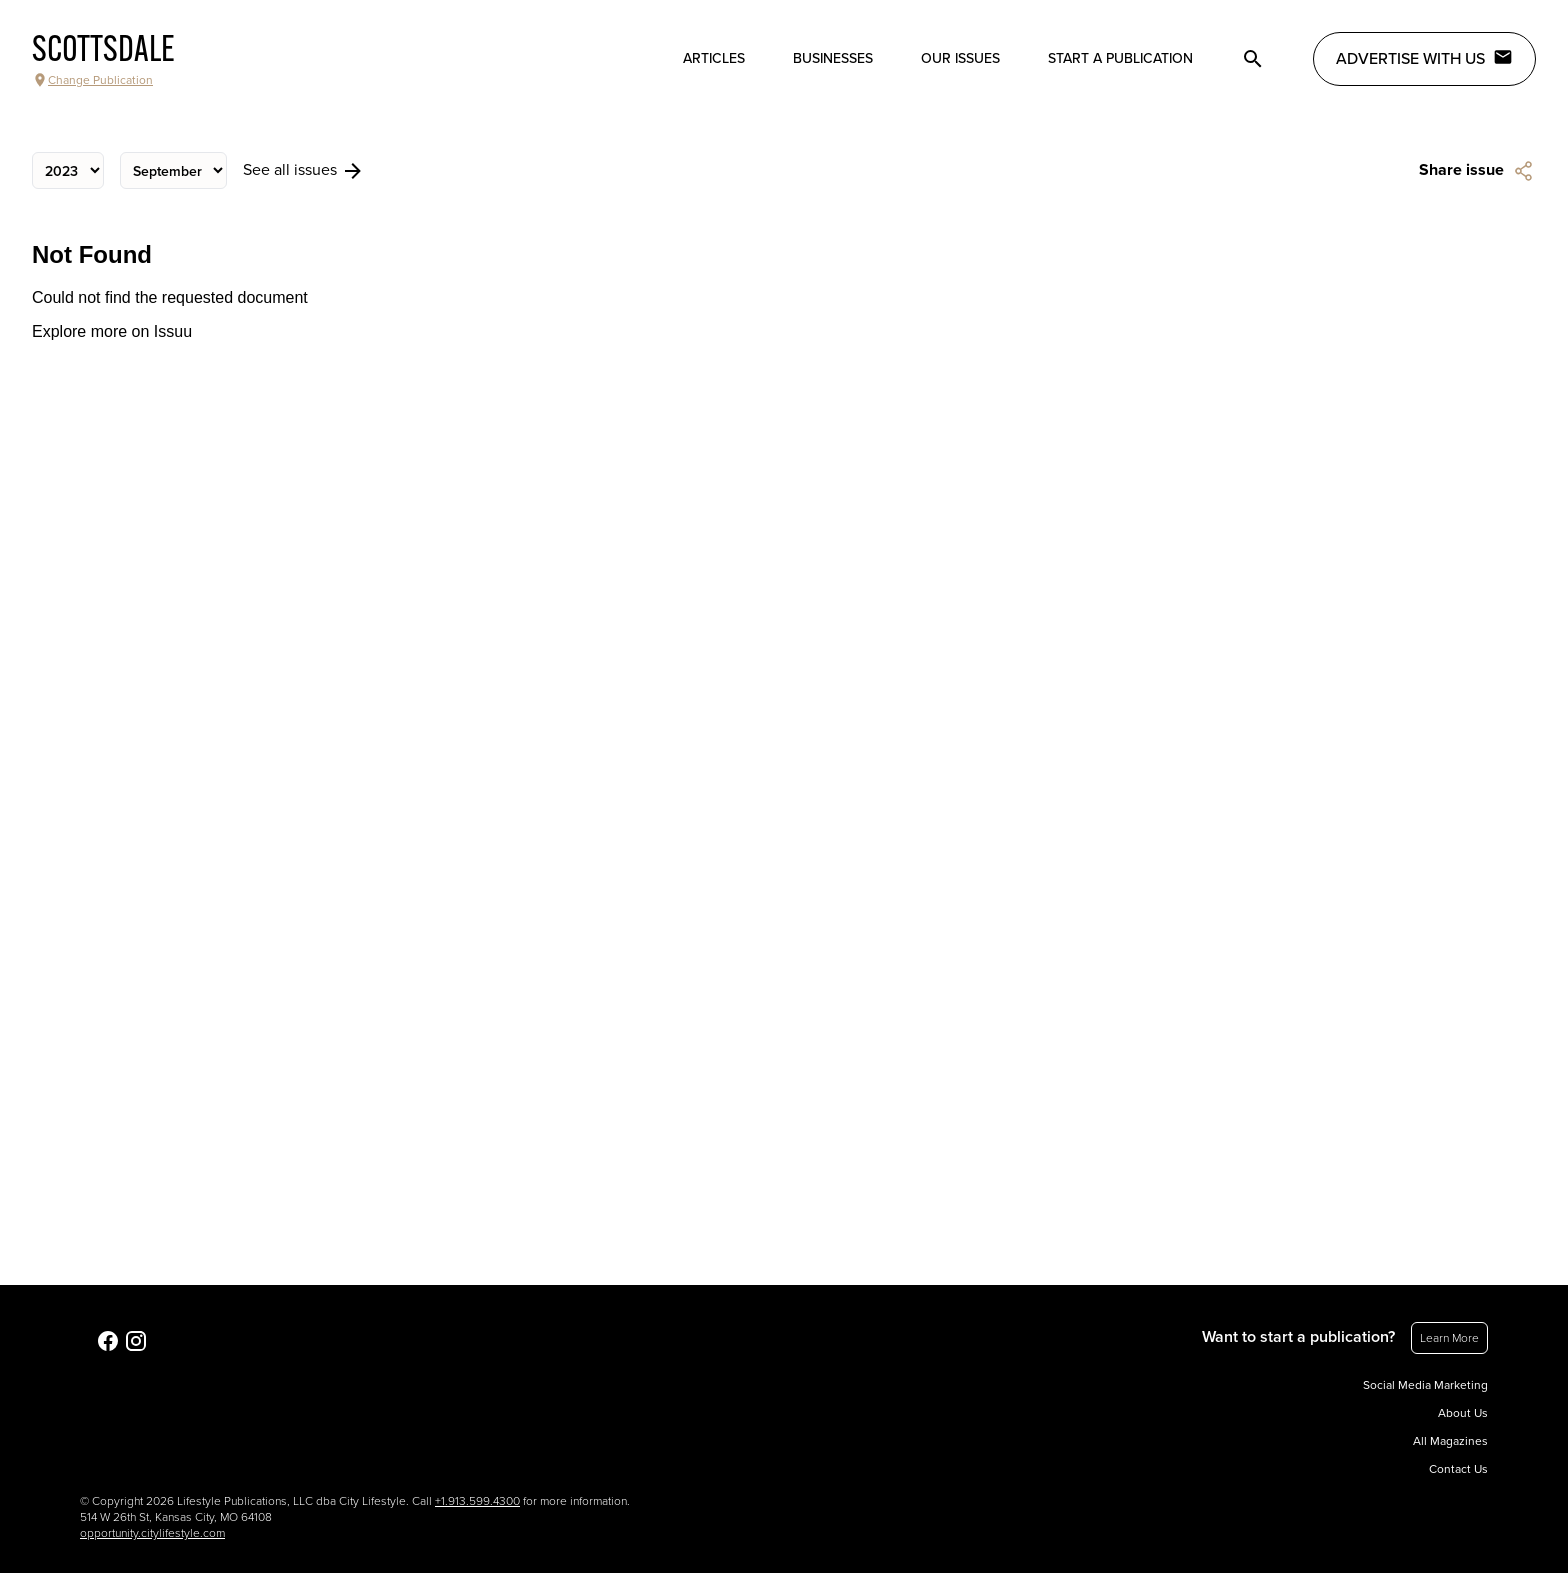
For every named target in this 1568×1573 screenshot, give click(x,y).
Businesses (833, 58)
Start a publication (1120, 58)
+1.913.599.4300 (477, 1501)
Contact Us (1458, 1469)
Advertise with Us (1424, 58)
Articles (714, 58)
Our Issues (960, 58)
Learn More (1449, 1338)
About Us (1463, 1413)
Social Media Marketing (1425, 1385)
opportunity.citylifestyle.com (152, 1533)
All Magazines (1450, 1441)
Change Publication (92, 80)
